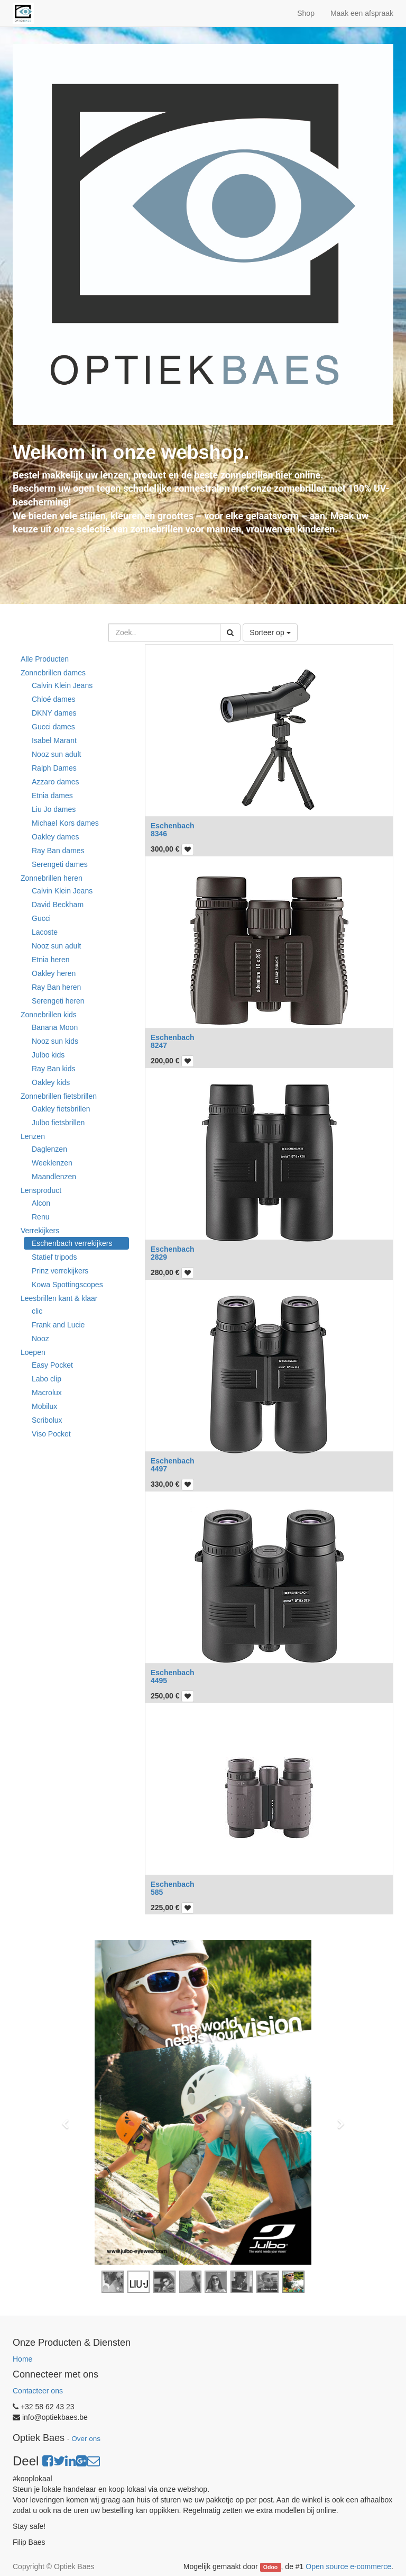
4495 (159, 1680)
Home (22, 2359)
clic (37, 1311)
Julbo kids (48, 1055)
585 (157, 1892)
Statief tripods (54, 1257)
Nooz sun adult (56, 754)
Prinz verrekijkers (60, 1271)
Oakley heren (54, 973)
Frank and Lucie (58, 1325)
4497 (159, 1469)
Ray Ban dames (58, 850)
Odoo (270, 2567)
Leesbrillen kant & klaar (59, 1298)
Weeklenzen (52, 1163)
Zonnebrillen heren (51, 878)
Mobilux (44, 1406)
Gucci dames (53, 726)
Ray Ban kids (53, 1068)
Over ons (85, 2439)
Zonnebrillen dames (53, 672)
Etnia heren (51, 959)
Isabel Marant (54, 740)
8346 (159, 833)
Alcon (41, 1203)
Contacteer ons (38, 2391)
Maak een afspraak (361, 13)
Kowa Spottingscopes (67, 1284)
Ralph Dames (54, 768)
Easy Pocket (52, 1365)
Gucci (41, 918)
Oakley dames (55, 837)
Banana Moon (55, 1027)
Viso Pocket (51, 1434)
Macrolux (47, 1392)
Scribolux (47, 1420)
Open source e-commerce (348, 2566)
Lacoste (45, 932)
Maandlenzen (54, 1176)
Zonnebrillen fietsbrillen (59, 1096)
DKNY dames (54, 713)
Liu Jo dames (54, 809)
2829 (159, 1257)
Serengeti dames (60, 864)
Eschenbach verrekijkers (72, 1243)
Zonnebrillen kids (49, 1014)
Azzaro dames (55, 782)
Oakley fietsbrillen (61, 1109)
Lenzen (33, 1136)
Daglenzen (49, 1149)
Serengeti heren (58, 1001)
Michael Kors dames (65, 823)
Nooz (40, 1338)
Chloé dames (54, 699)
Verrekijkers (40, 1230)
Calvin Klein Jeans (62, 685)
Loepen (33, 1352)
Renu (40, 1217)
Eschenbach (172, 825)
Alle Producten (45, 659)
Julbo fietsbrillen (58, 1122)
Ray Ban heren (56, 987)
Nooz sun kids (55, 1041)
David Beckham (58, 904)
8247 (159, 1045)
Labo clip (46, 1379)
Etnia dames (52, 795)
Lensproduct (41, 1190)
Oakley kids (51, 1082)
